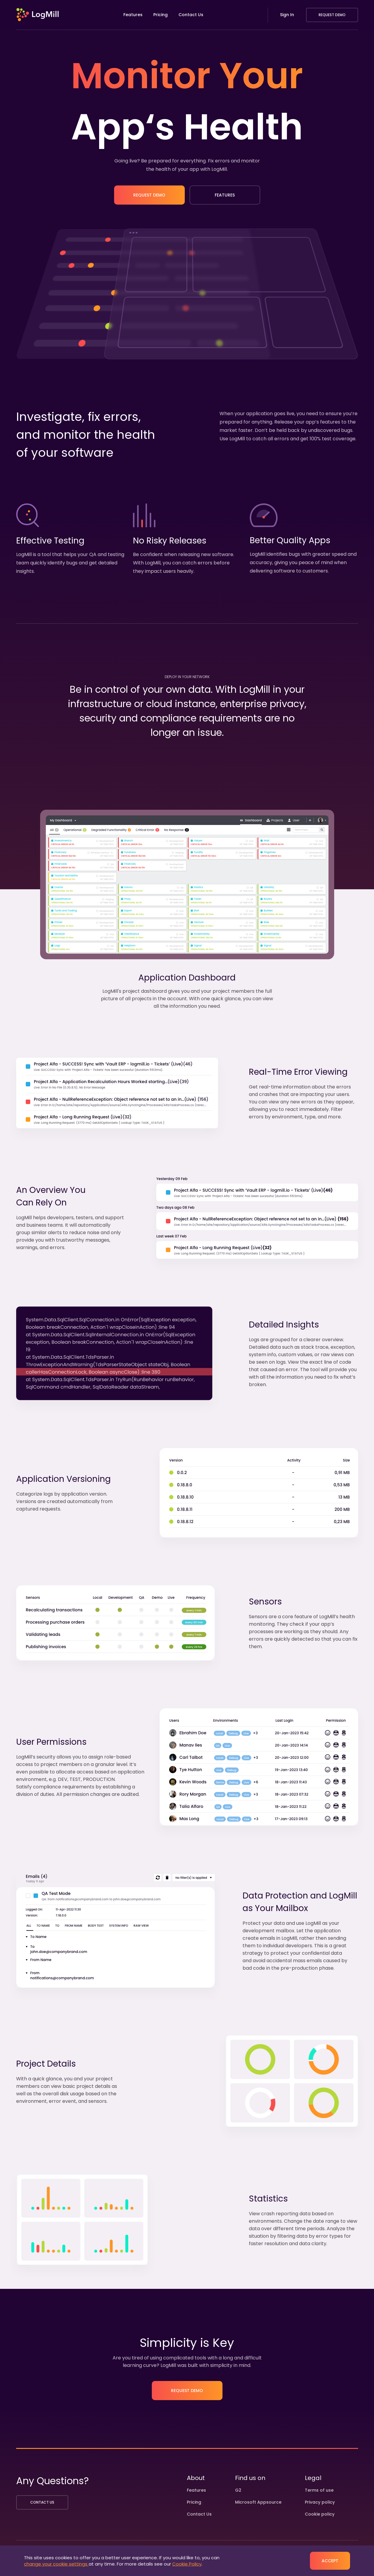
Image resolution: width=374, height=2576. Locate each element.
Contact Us (190, 15)
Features (133, 15)
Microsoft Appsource (258, 2502)
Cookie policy (319, 2514)
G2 (238, 2490)
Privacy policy (320, 2502)
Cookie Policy (187, 2564)
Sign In (287, 15)
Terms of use (319, 2490)
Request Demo (332, 14)
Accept (330, 2561)
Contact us (42, 2502)
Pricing (160, 15)
